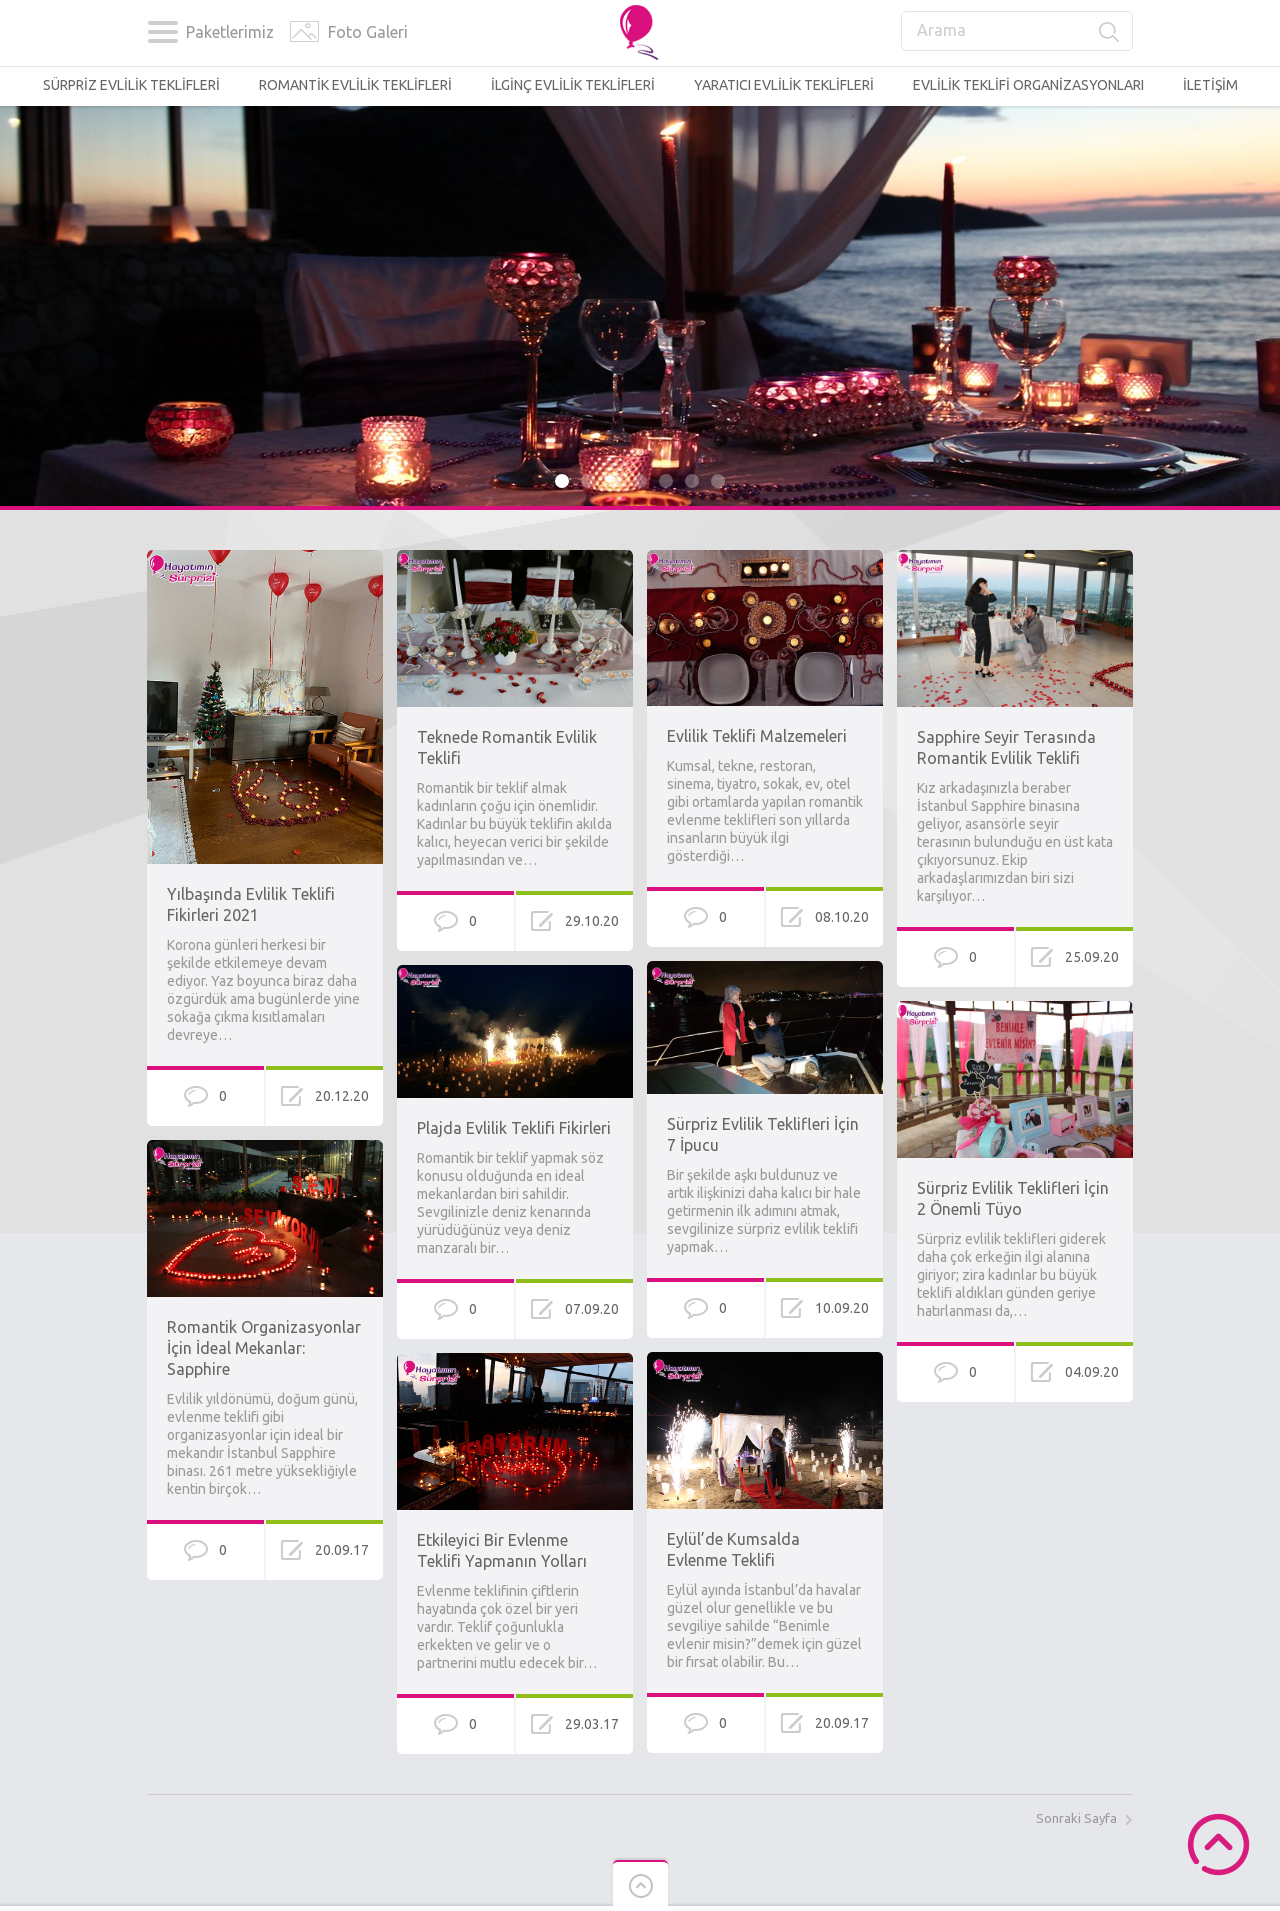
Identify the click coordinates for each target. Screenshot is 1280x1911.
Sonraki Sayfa (1076, 1818)
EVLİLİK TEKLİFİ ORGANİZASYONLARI (1028, 85)
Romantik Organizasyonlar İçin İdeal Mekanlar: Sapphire (264, 1348)
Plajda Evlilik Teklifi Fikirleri (514, 1128)
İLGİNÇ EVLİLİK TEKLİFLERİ (573, 85)
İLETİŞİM (1210, 85)
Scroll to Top (1218, 1844)
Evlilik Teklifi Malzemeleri (757, 736)
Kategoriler (162, 32)
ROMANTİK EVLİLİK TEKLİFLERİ (355, 85)
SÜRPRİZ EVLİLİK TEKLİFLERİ (131, 85)
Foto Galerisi (304, 32)
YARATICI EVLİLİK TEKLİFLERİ (784, 85)
